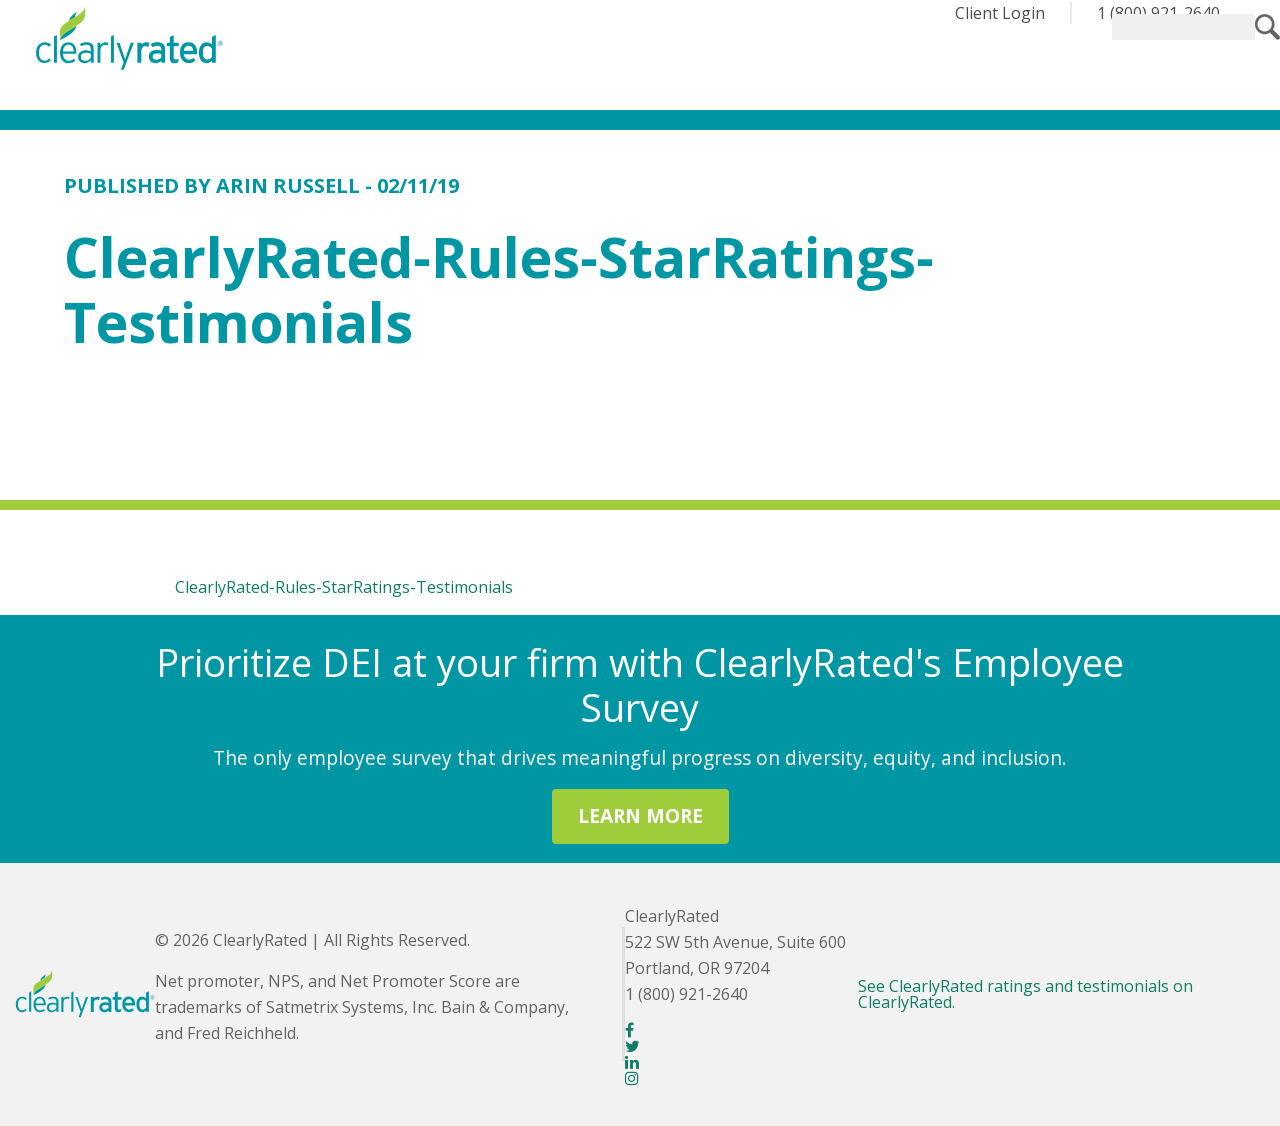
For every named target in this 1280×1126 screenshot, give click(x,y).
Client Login (1000, 13)
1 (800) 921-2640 (1158, 13)
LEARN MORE (640, 815)
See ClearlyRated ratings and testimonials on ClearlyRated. (1025, 994)
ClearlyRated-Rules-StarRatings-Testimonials (344, 587)
